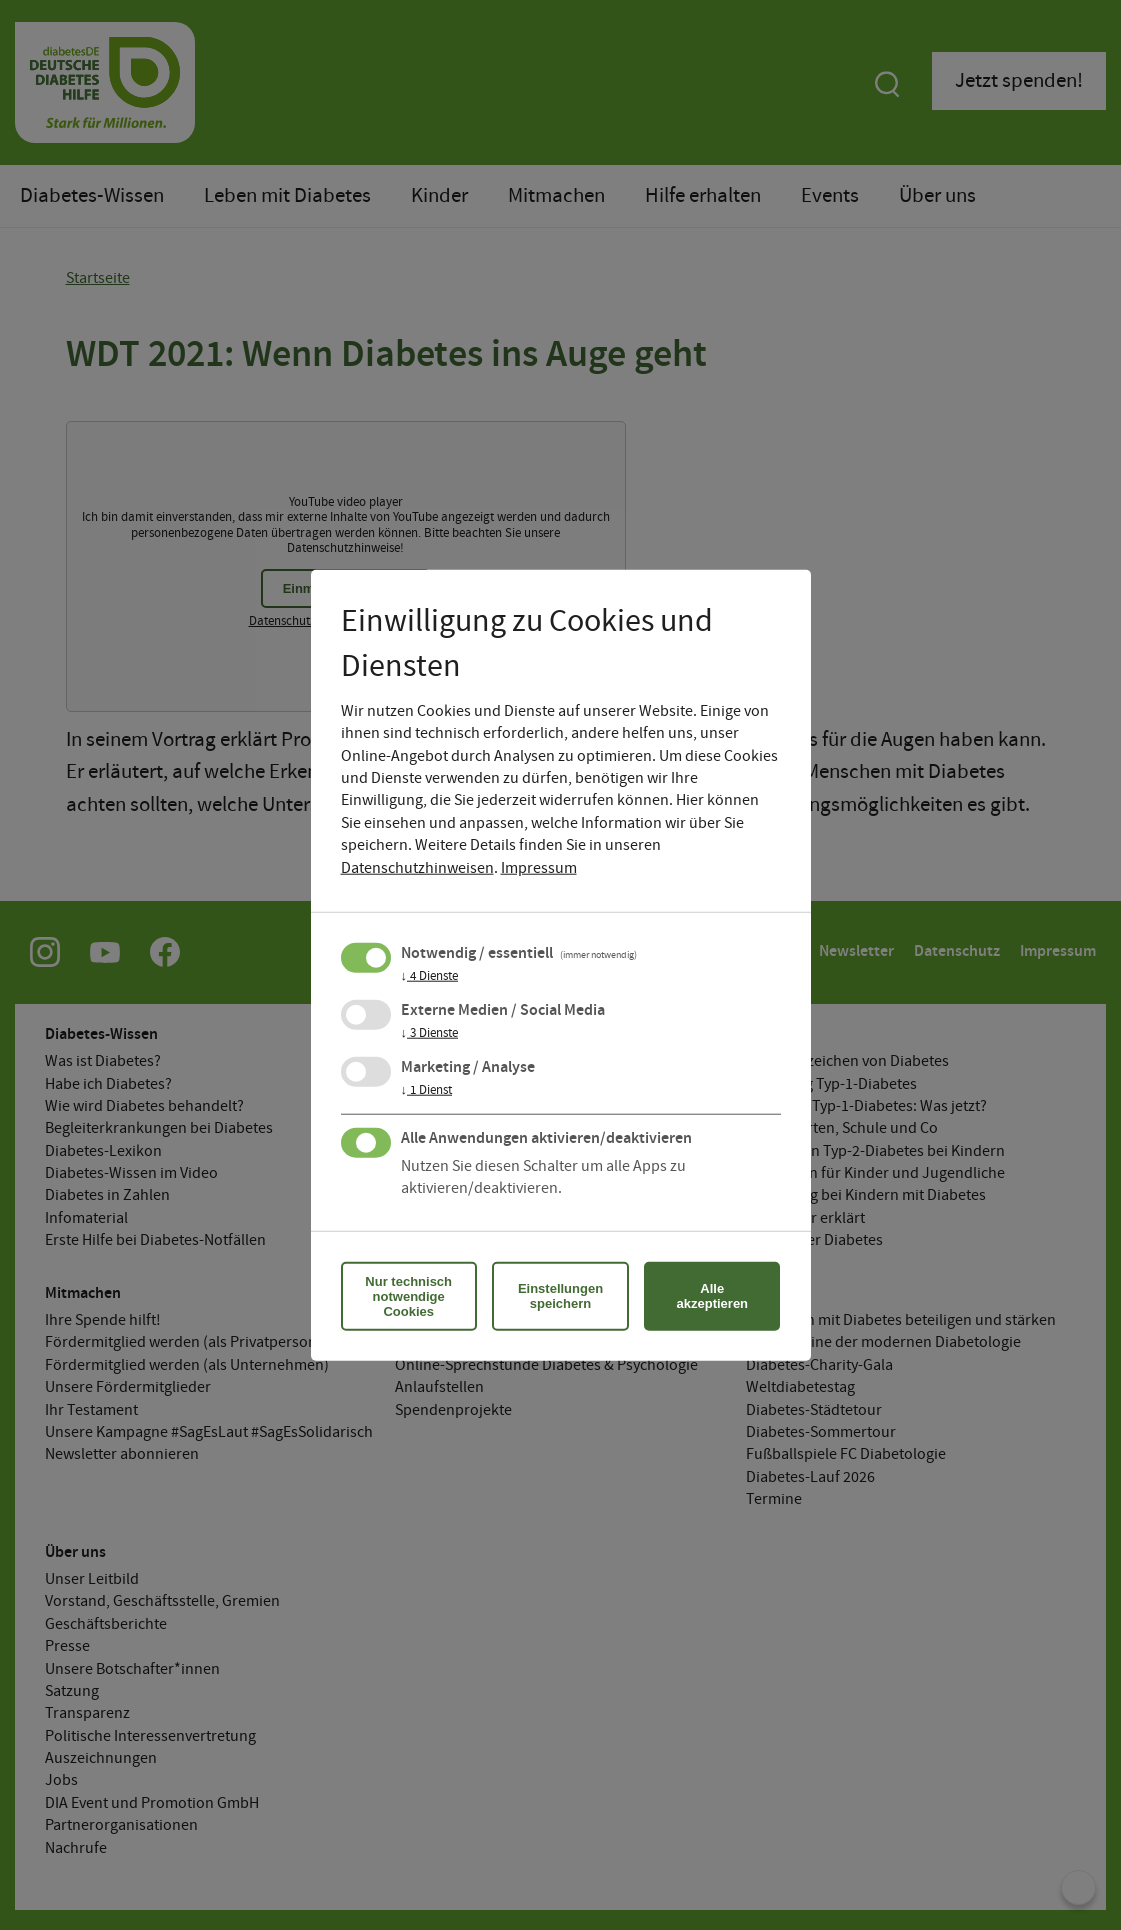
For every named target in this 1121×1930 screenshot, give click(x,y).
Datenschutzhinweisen (417, 867)
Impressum (539, 867)
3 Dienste (430, 1033)
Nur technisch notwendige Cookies (408, 1295)
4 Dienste (430, 976)
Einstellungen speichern (560, 1296)
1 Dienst (427, 1090)
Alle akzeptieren (713, 1296)
